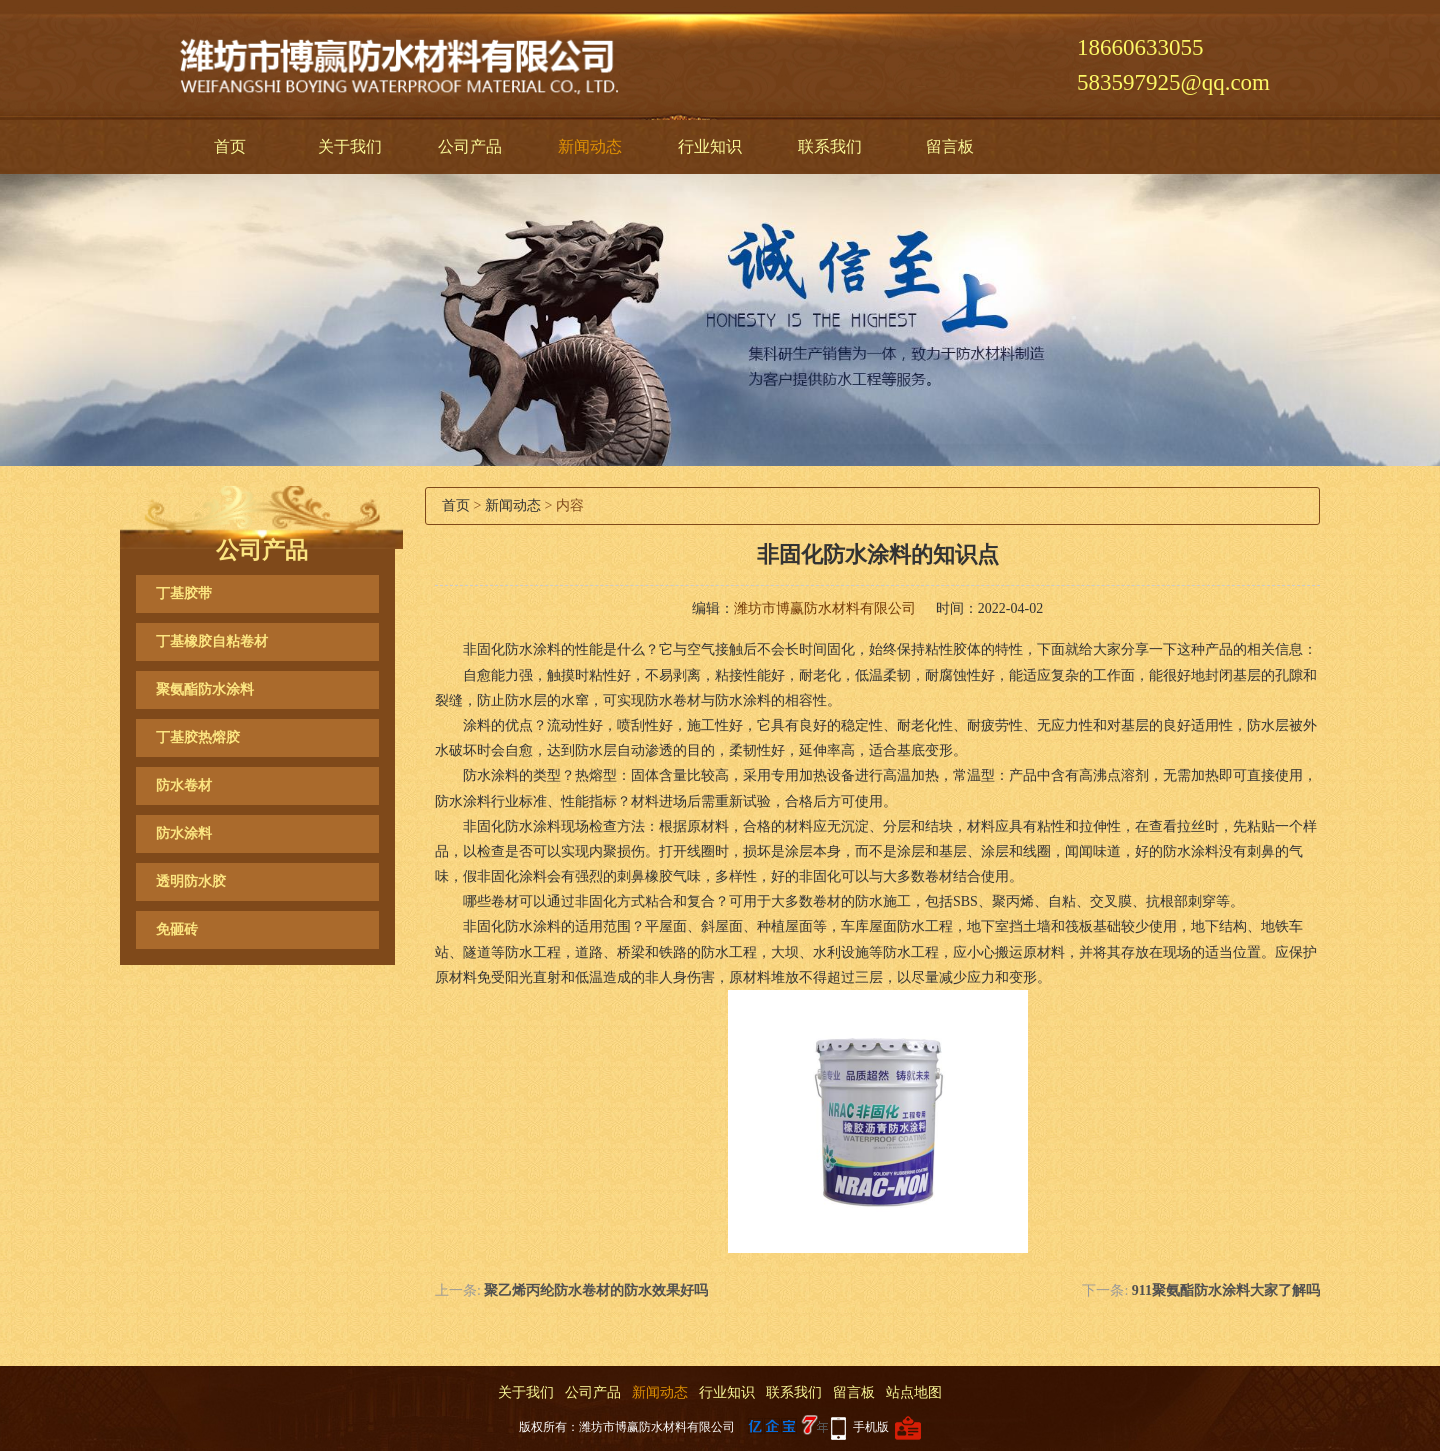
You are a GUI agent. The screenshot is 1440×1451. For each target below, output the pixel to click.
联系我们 (830, 146)
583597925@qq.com (1173, 82)
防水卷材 (184, 785)
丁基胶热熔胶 (198, 737)
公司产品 (470, 146)
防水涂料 (184, 833)
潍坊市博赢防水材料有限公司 (825, 608)
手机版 (871, 1427)
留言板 (950, 146)
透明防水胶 (191, 881)
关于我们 (350, 146)
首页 (230, 146)
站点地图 (914, 1392)
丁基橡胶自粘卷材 (212, 641)
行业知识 (710, 146)
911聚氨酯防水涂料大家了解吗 (1226, 1290)
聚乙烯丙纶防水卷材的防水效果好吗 (596, 1290)
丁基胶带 (184, 593)
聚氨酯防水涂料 (205, 689)
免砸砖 (177, 929)
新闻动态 (590, 146)
